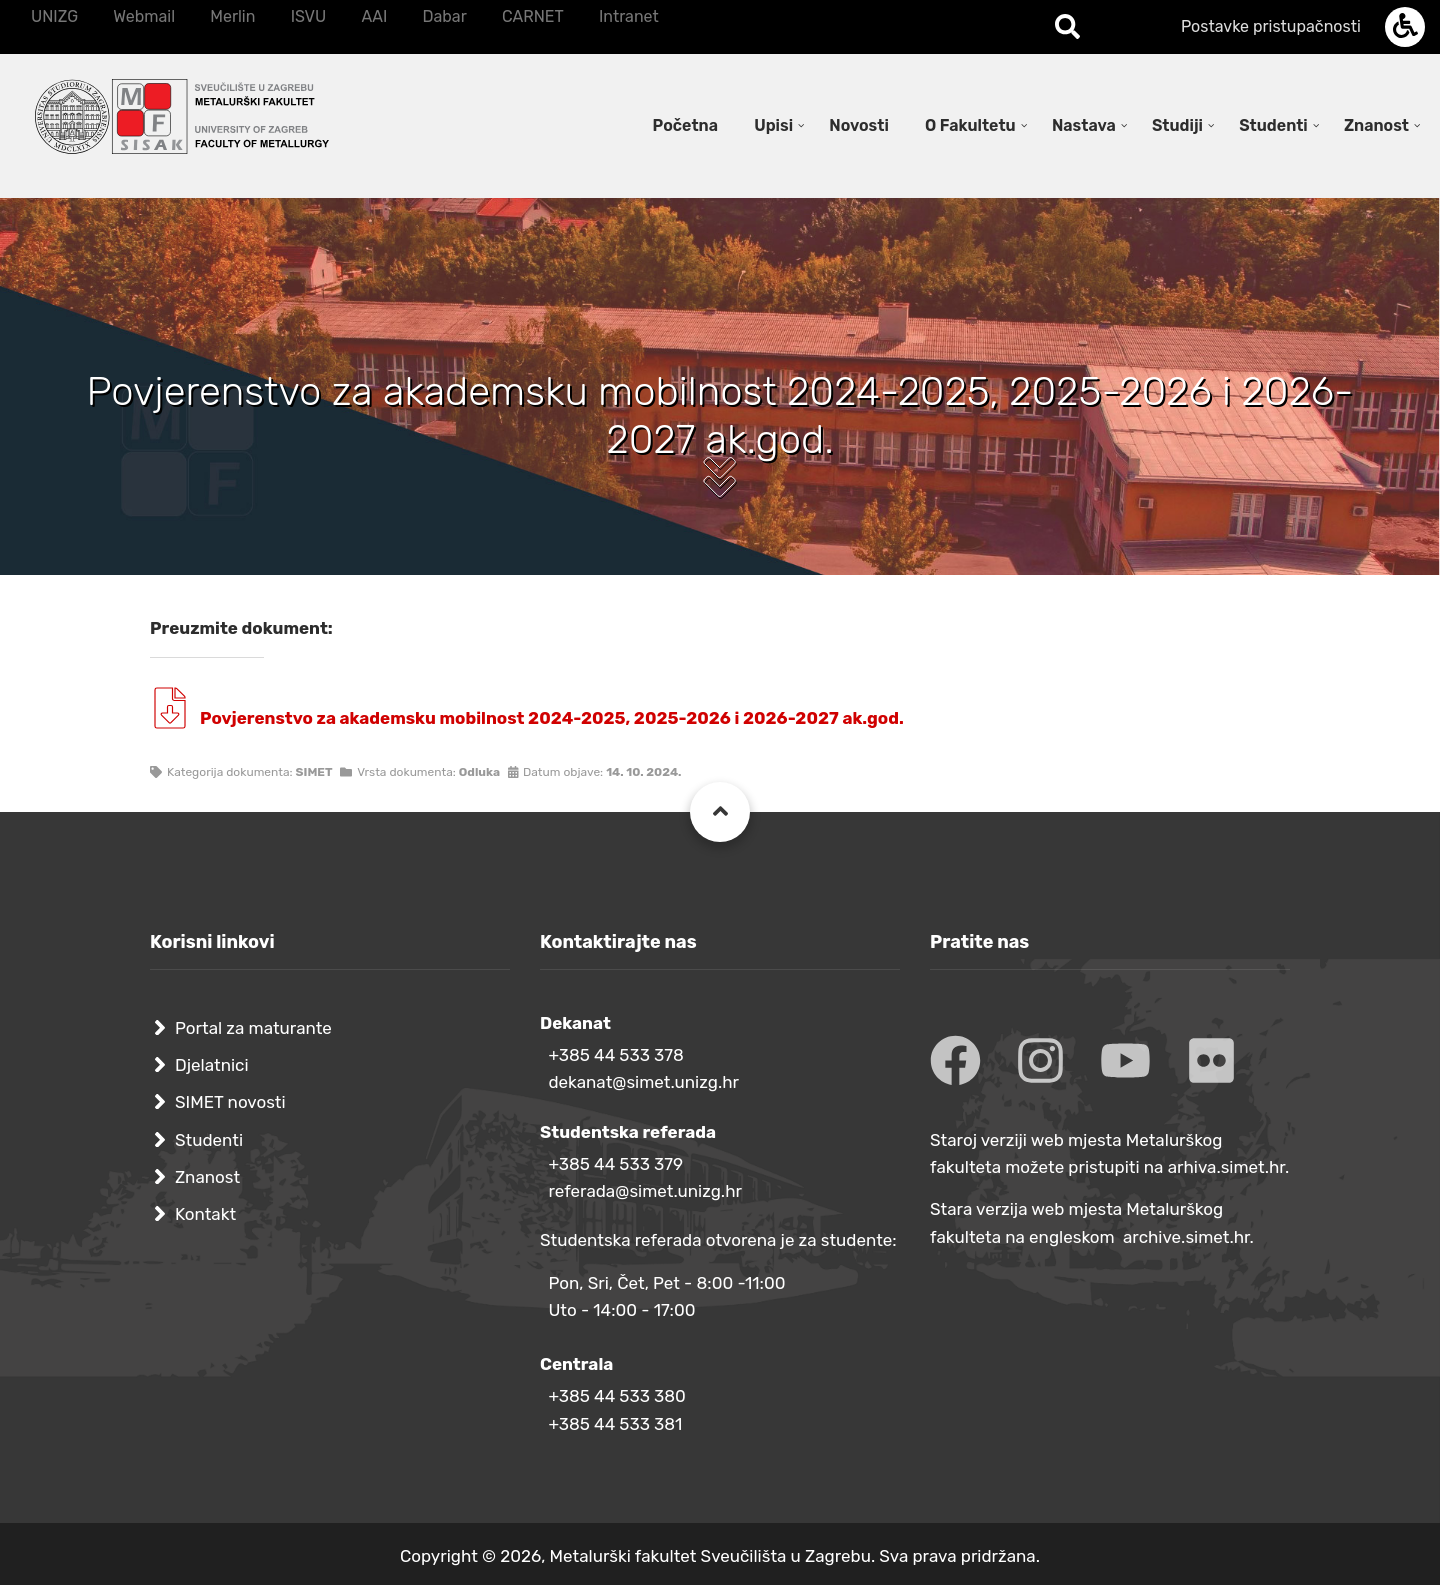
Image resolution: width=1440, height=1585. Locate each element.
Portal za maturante (253, 1028)
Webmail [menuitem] (144, 16)
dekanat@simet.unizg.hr (643, 1082)
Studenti (209, 1140)
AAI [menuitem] (374, 16)
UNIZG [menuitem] (54, 16)
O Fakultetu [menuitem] (970, 125)
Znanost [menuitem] (1376, 125)
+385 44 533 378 (615, 1055)
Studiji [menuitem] (1177, 125)
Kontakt (205, 1214)
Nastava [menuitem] (1084, 125)
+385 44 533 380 (616, 1396)
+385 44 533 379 (615, 1164)
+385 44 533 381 (615, 1424)
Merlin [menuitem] (232, 16)
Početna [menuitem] (685, 125)
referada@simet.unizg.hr (645, 1191)
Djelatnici (212, 1065)
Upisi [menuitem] (773, 125)
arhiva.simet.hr (1226, 1167)
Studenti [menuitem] (1273, 125)
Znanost (207, 1177)
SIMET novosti (230, 1102)
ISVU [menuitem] (309, 16)
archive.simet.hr (1186, 1237)
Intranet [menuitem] (629, 16)
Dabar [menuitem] (444, 16)
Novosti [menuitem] (859, 125)
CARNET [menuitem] (533, 16)
